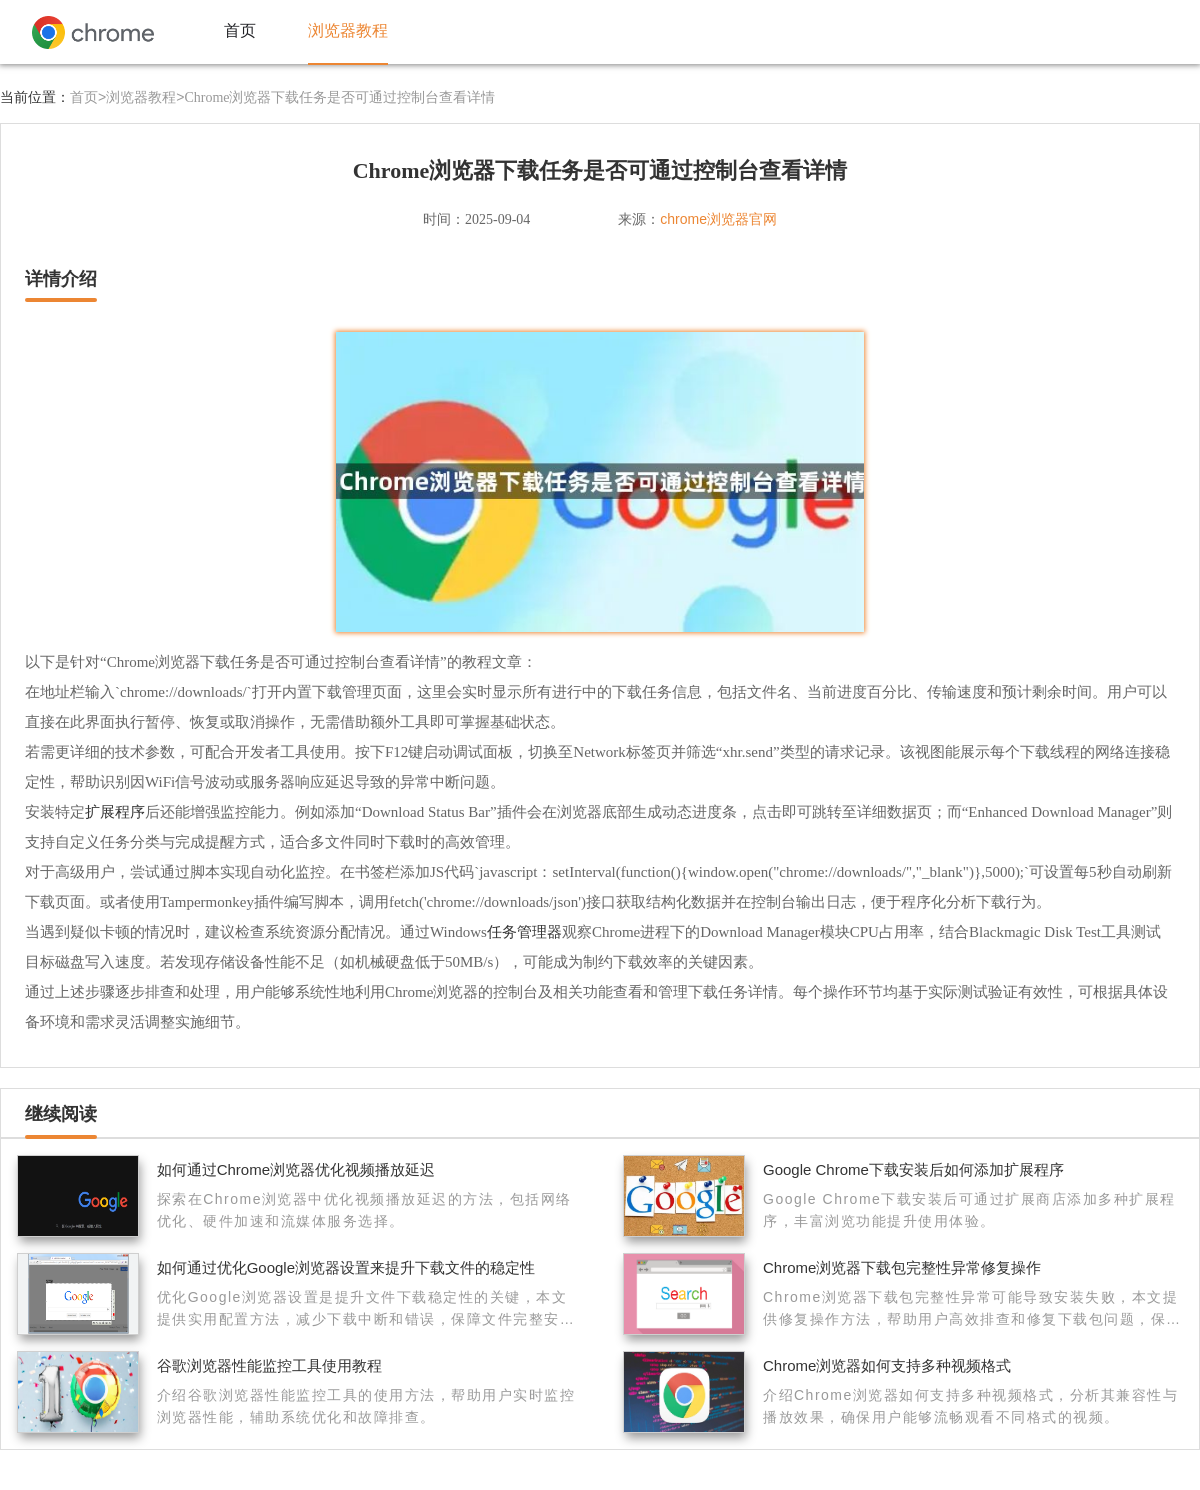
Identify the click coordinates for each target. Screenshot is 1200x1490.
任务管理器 (524, 931)
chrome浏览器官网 (718, 219)
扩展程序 (115, 811)
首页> (88, 97)
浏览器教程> (145, 97)
